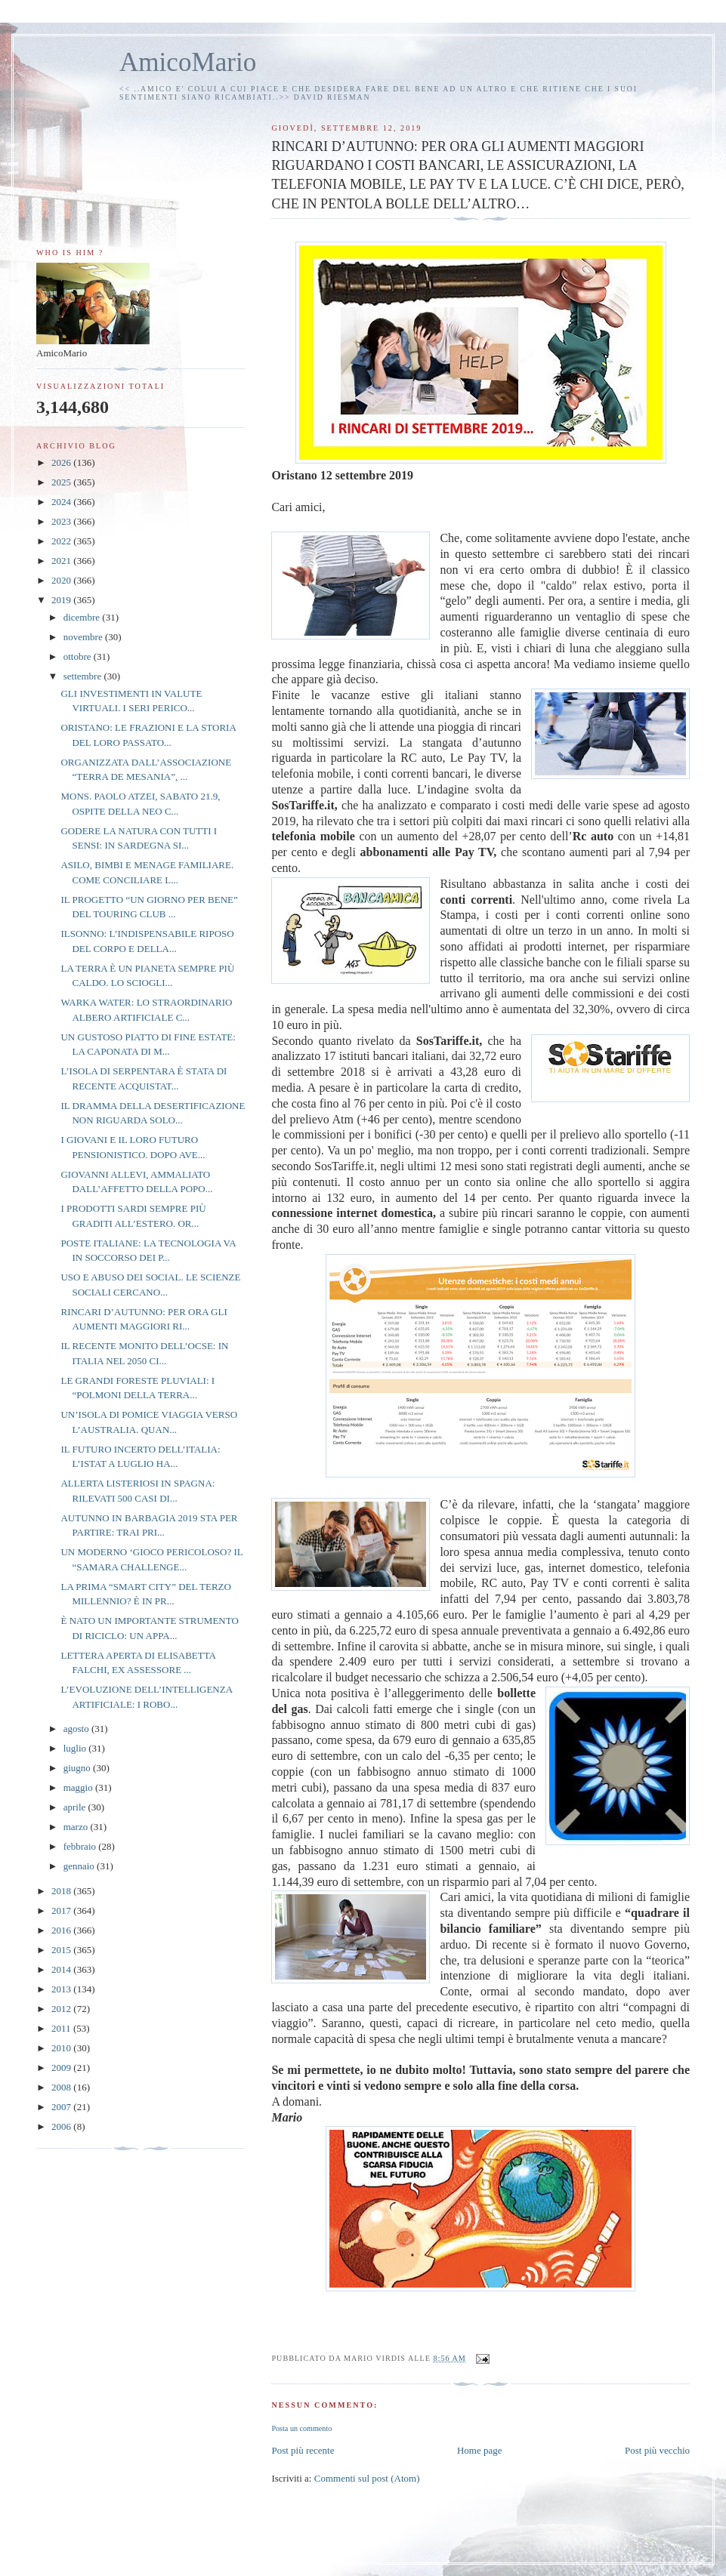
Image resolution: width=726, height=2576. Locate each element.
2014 (62, 1969)
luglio (76, 1748)
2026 (62, 462)
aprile (75, 1807)
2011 (62, 2028)
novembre (84, 636)
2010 (62, 2048)
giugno (78, 1767)
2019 (62, 599)
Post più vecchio (657, 2450)
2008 (62, 2087)
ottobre (78, 656)
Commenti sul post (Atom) (367, 2478)
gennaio (80, 1866)
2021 (62, 560)
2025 (62, 482)
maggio (79, 1787)
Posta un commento (301, 2428)
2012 (62, 2008)
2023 (62, 521)
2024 (62, 501)
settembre (83, 676)
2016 (62, 1930)
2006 (62, 2126)
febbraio (81, 1846)
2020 (62, 580)
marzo (77, 1826)
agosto (77, 1728)
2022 (62, 541)
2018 (62, 1891)
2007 (62, 2106)
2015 (62, 1949)
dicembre (83, 617)
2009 (62, 2067)
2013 (62, 1989)
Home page (479, 2450)
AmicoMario (187, 62)
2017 (62, 1910)
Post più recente (302, 2450)
